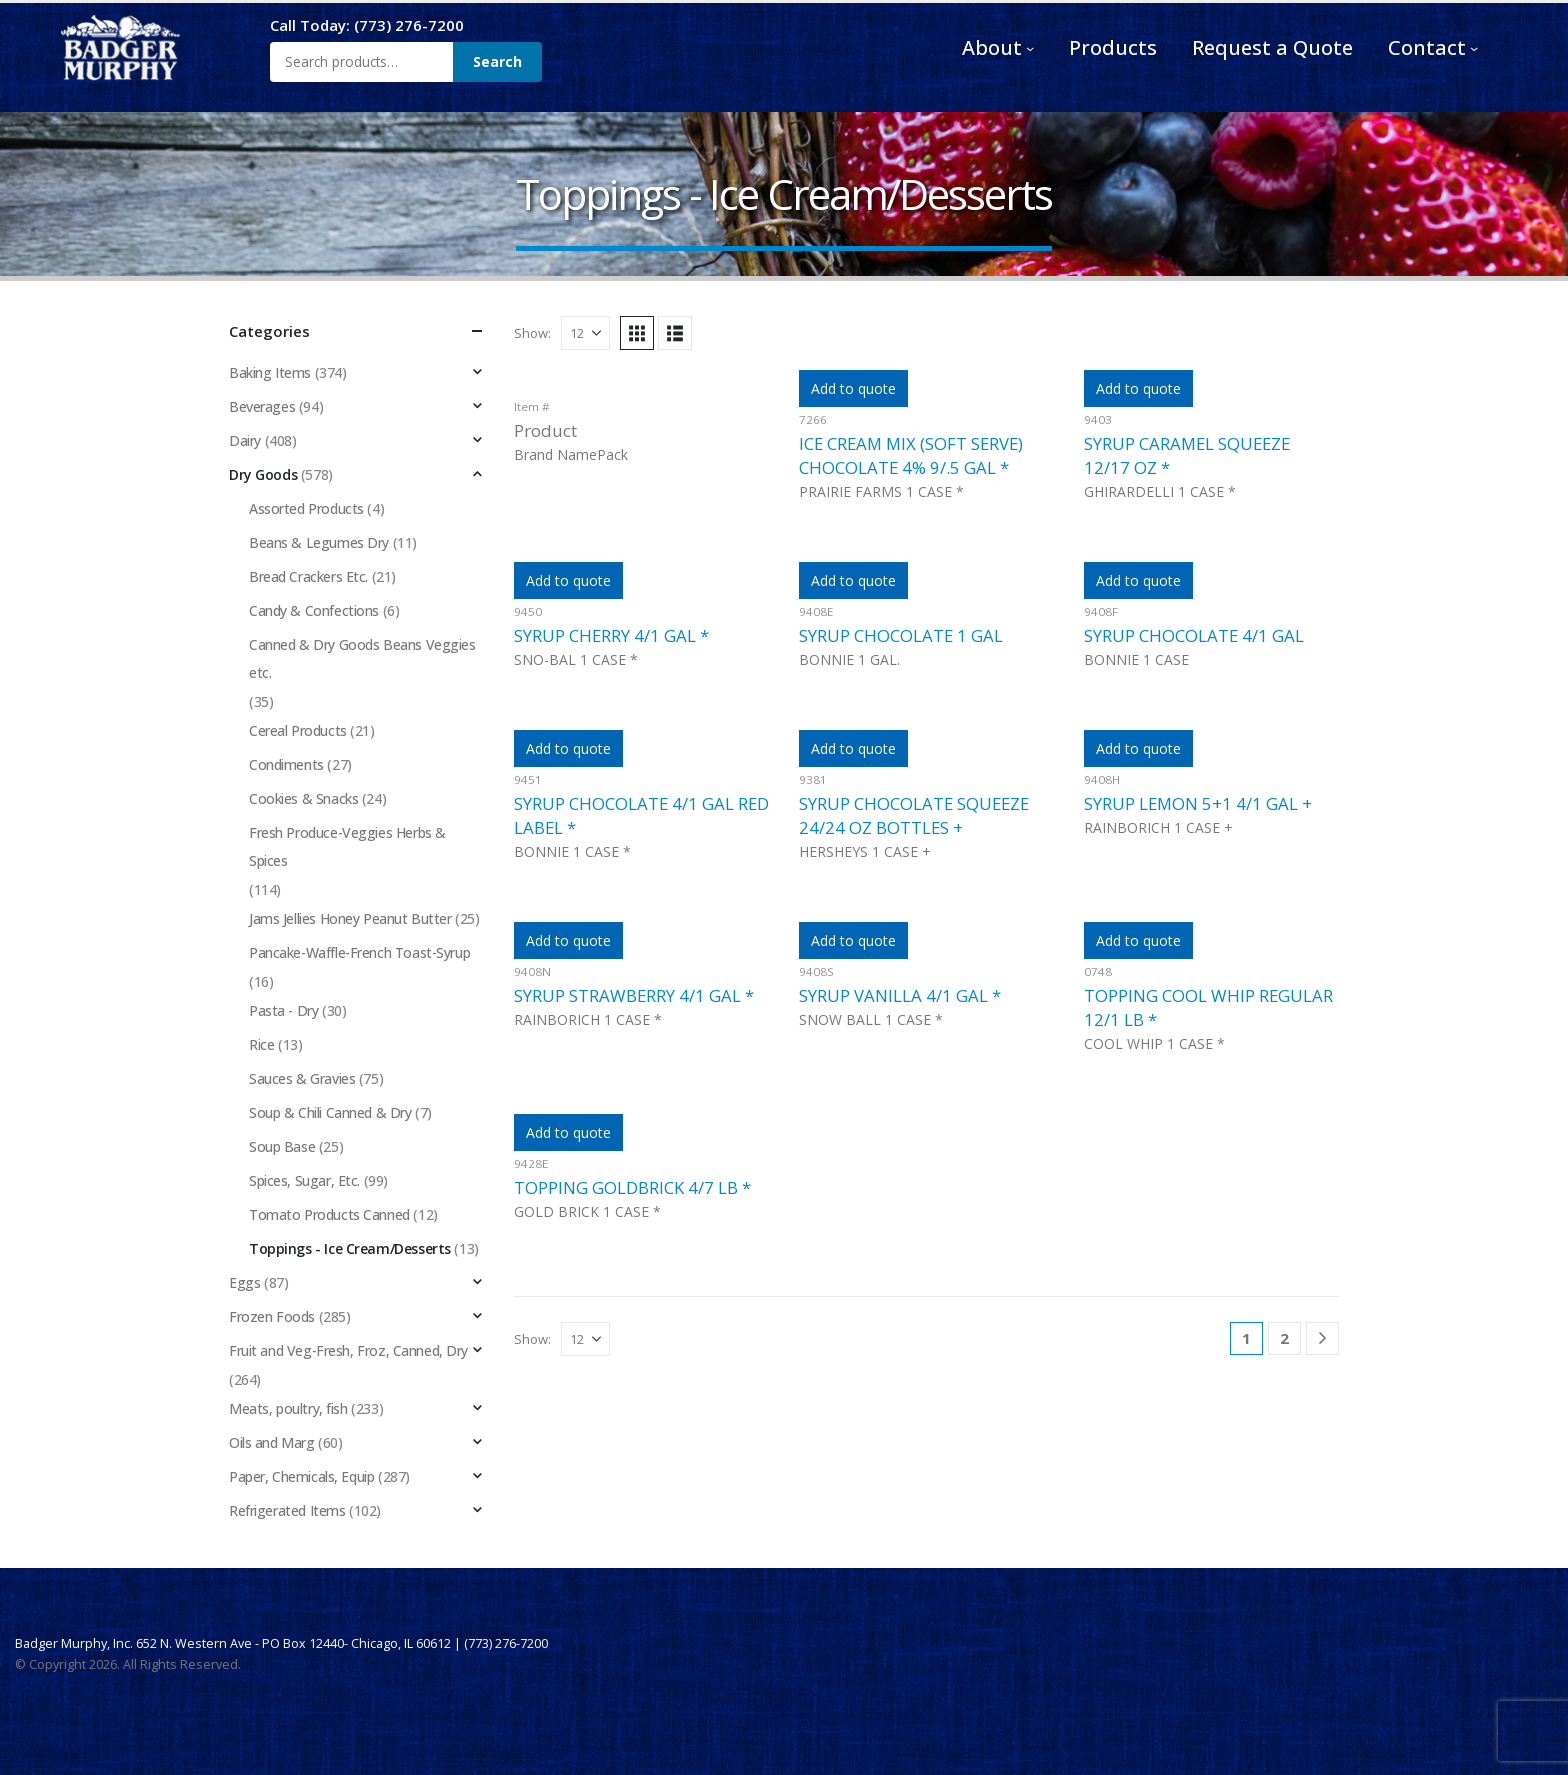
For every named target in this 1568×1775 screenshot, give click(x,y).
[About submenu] (1030, 48)
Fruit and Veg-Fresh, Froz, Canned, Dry (348, 1350)
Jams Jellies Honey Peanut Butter (350, 918)
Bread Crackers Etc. (308, 576)
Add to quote (853, 388)
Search (497, 61)
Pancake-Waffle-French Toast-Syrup (359, 952)
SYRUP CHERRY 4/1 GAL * (611, 635)
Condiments (286, 764)
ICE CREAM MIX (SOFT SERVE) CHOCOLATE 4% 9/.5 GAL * (911, 455)
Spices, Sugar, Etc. (304, 1180)
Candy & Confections (314, 610)
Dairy (245, 440)
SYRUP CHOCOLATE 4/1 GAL (1194, 635)
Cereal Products (298, 730)
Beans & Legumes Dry (319, 542)
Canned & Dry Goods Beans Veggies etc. (362, 658)
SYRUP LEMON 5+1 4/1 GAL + (1198, 803)
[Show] (585, 333)
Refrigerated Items (287, 1510)
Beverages (262, 406)
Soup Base (282, 1146)
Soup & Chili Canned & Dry (330, 1112)
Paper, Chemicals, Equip (301, 1476)
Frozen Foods (272, 1316)
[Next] (1322, 1338)
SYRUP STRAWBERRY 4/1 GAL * (634, 995)
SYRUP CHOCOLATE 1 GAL (901, 635)
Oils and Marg (272, 1442)
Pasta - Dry (283, 1010)
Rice (261, 1044)
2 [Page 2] (1284, 1338)
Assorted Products (306, 508)
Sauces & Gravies (302, 1078)
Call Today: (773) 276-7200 (367, 25)
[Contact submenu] (1474, 48)
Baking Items (270, 372)
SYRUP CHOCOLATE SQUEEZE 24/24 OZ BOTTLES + (914, 815)
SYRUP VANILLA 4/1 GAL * (900, 995)
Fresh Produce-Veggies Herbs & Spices (347, 846)
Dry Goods (263, 474)
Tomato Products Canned (329, 1214)
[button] (637, 333)
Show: (532, 333)
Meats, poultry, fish (288, 1408)
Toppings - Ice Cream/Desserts (350, 1248)
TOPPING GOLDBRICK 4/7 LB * (632, 1187)
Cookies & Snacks (303, 798)
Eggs (244, 1282)
